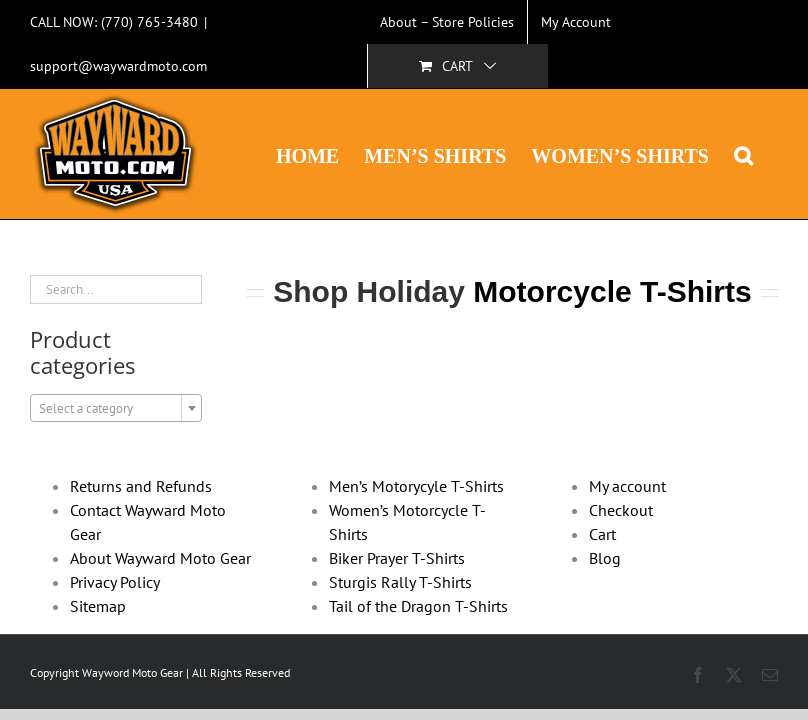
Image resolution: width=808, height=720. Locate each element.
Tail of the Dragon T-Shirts (418, 606)
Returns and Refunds (141, 486)
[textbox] (116, 409)
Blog (605, 558)
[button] (743, 154)
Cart (602, 534)
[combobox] (116, 408)
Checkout (621, 510)
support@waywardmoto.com (118, 66)
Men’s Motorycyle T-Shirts (416, 486)
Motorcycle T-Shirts (612, 291)
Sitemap (98, 606)
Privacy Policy (115, 582)
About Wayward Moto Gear (160, 558)
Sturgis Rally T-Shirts (400, 582)
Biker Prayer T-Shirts (397, 558)
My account (627, 486)
